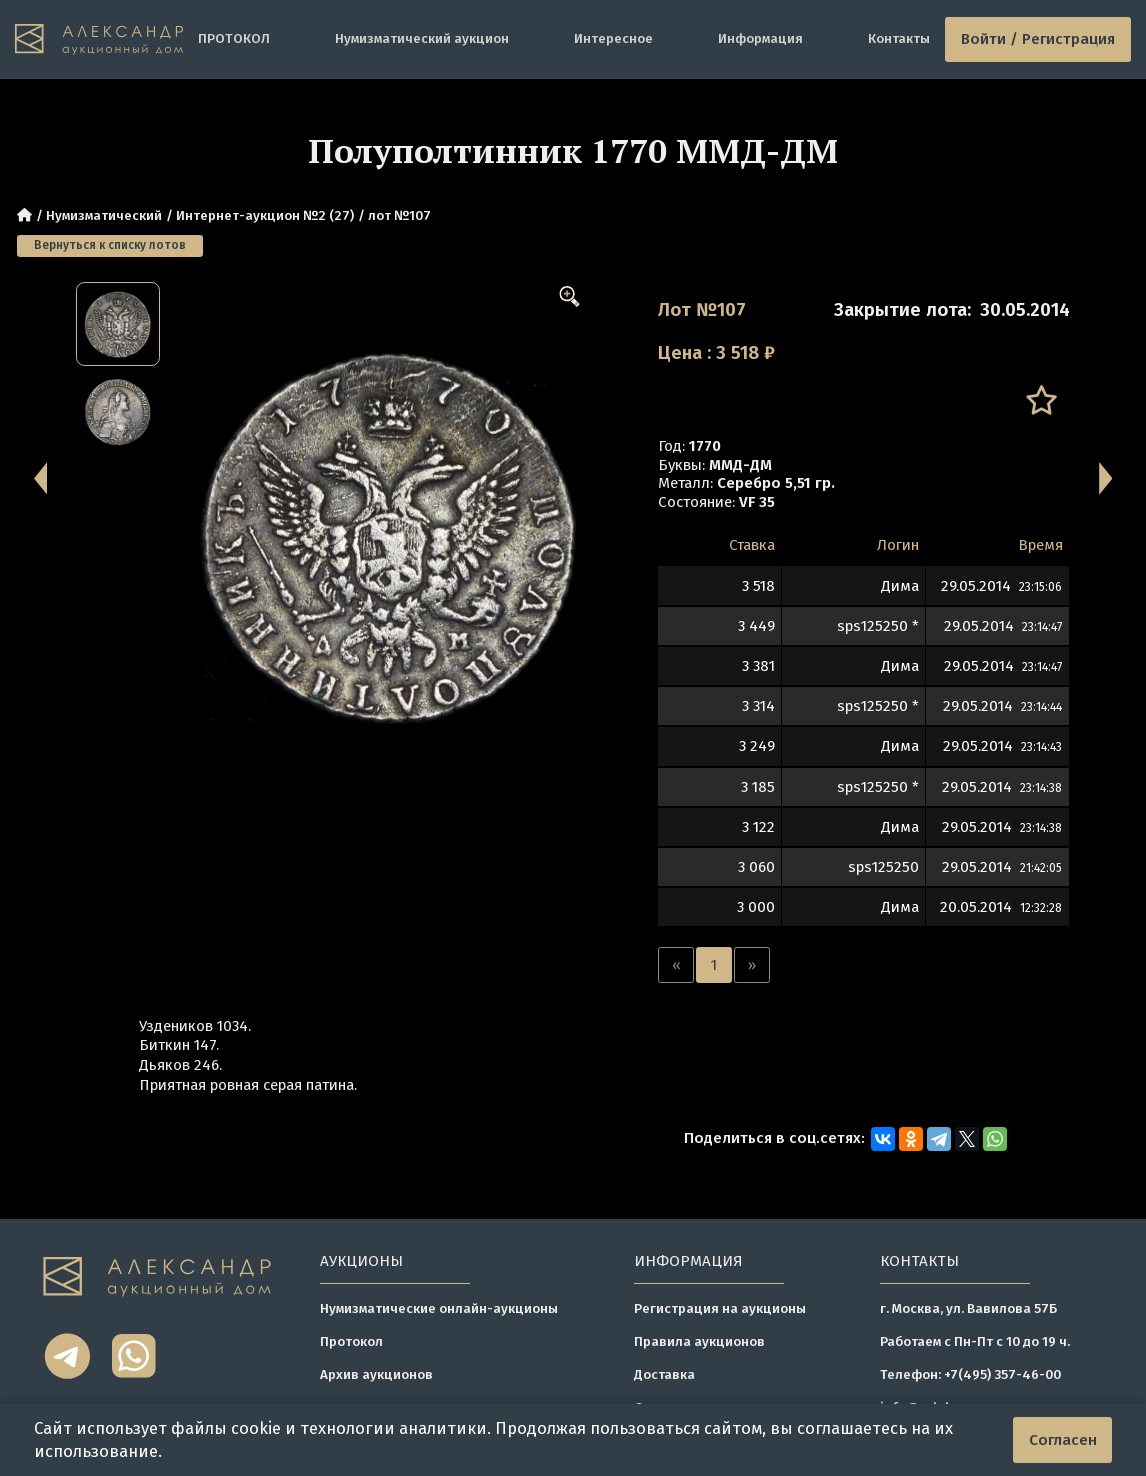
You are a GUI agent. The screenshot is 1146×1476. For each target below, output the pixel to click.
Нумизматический (104, 215)
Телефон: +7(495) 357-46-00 (970, 1374)
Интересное (613, 38)
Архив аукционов (376, 1374)
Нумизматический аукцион (422, 38)
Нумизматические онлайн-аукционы (439, 1308)
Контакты (899, 38)
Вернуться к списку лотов (110, 245)
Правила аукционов (699, 1341)
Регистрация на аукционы (720, 1308)
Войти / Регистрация (1038, 39)
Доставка (664, 1374)
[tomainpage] (99, 39)
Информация (760, 38)
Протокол (351, 1341)
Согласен (1063, 1440)
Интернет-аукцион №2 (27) (265, 215)
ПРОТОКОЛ (234, 38)
